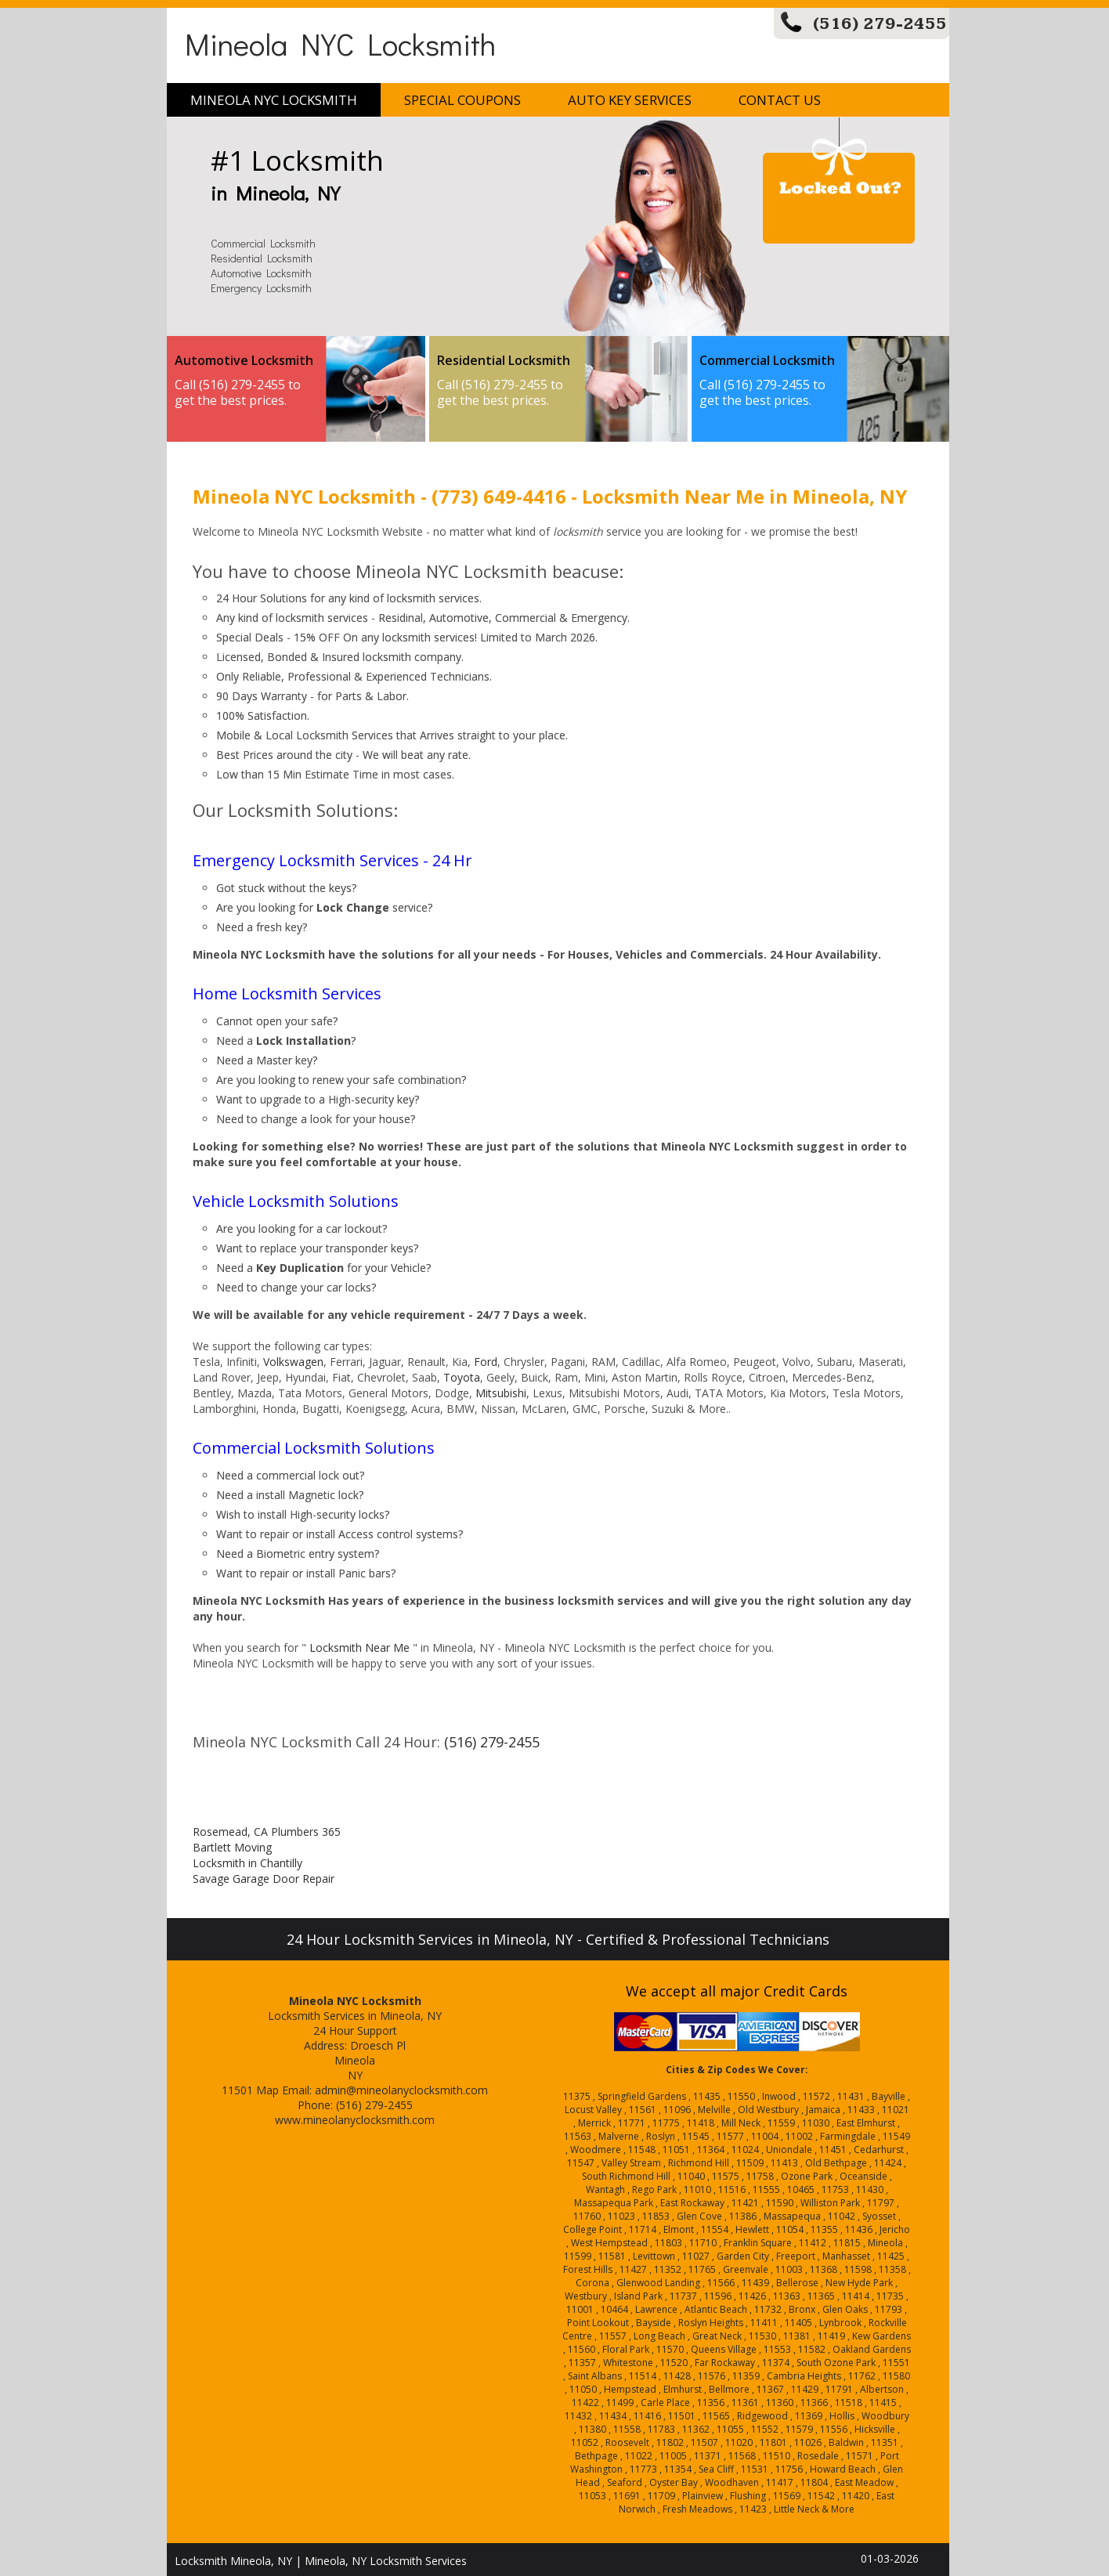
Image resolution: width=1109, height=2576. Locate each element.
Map (267, 2090)
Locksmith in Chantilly (247, 1862)
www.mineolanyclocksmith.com (355, 2119)
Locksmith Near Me (359, 1647)
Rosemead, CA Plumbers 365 (267, 1831)
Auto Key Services (630, 100)
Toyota (461, 1377)
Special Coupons (462, 100)
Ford (485, 1361)
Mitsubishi (500, 1393)
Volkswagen (293, 1361)
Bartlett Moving (232, 1847)
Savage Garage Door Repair (263, 1878)
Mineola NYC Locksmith (340, 43)
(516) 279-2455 (880, 23)
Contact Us (780, 100)
